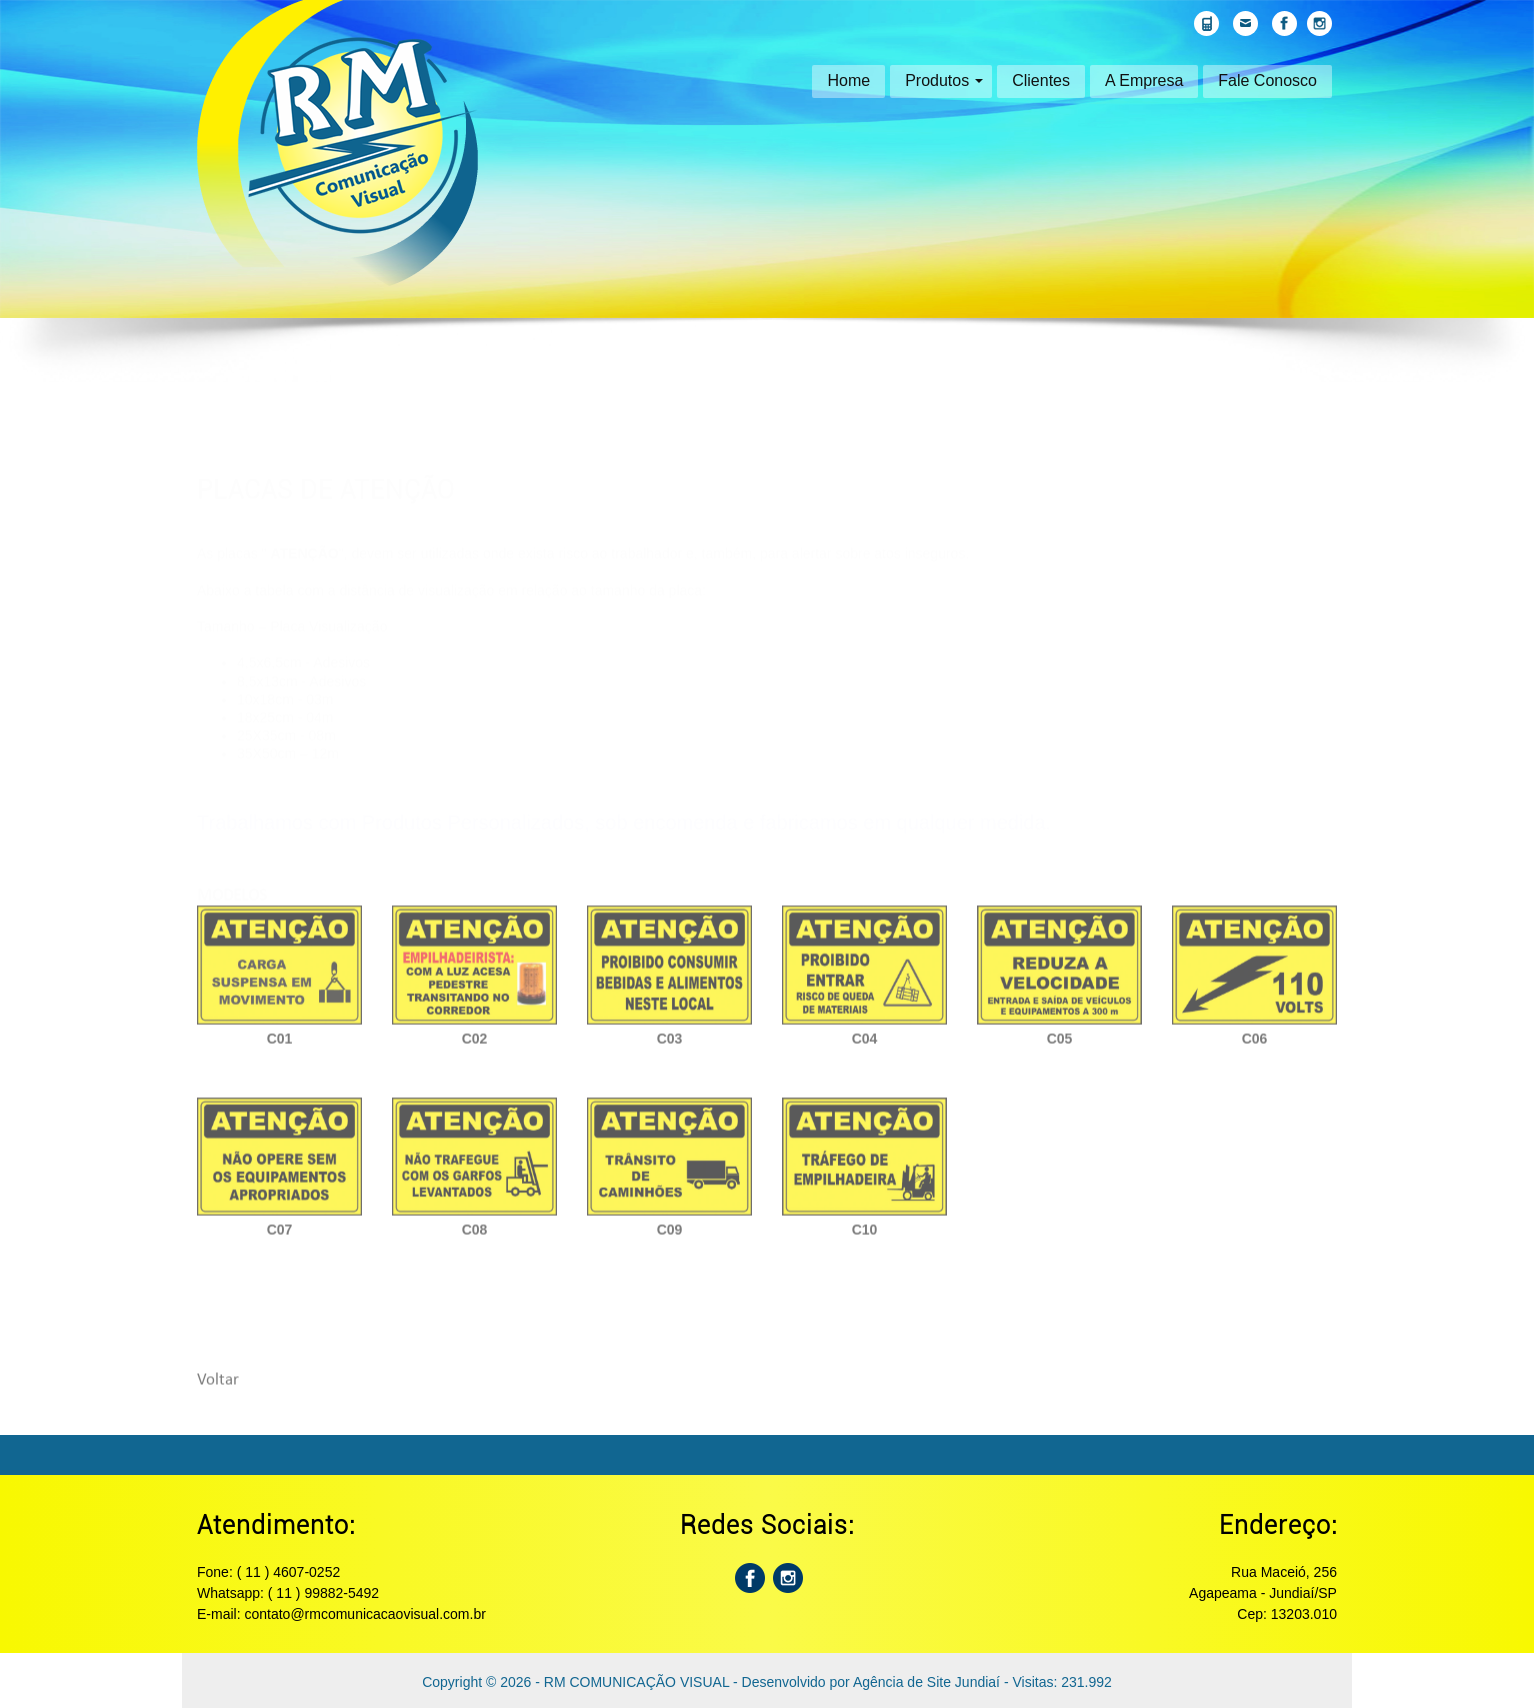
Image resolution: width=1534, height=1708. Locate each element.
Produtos (944, 80)
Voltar (218, 1388)
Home (848, 80)
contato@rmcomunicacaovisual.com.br (364, 1614)
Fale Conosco (1267, 80)
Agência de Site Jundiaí (926, 1682)
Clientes (1041, 80)
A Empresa (1144, 80)
